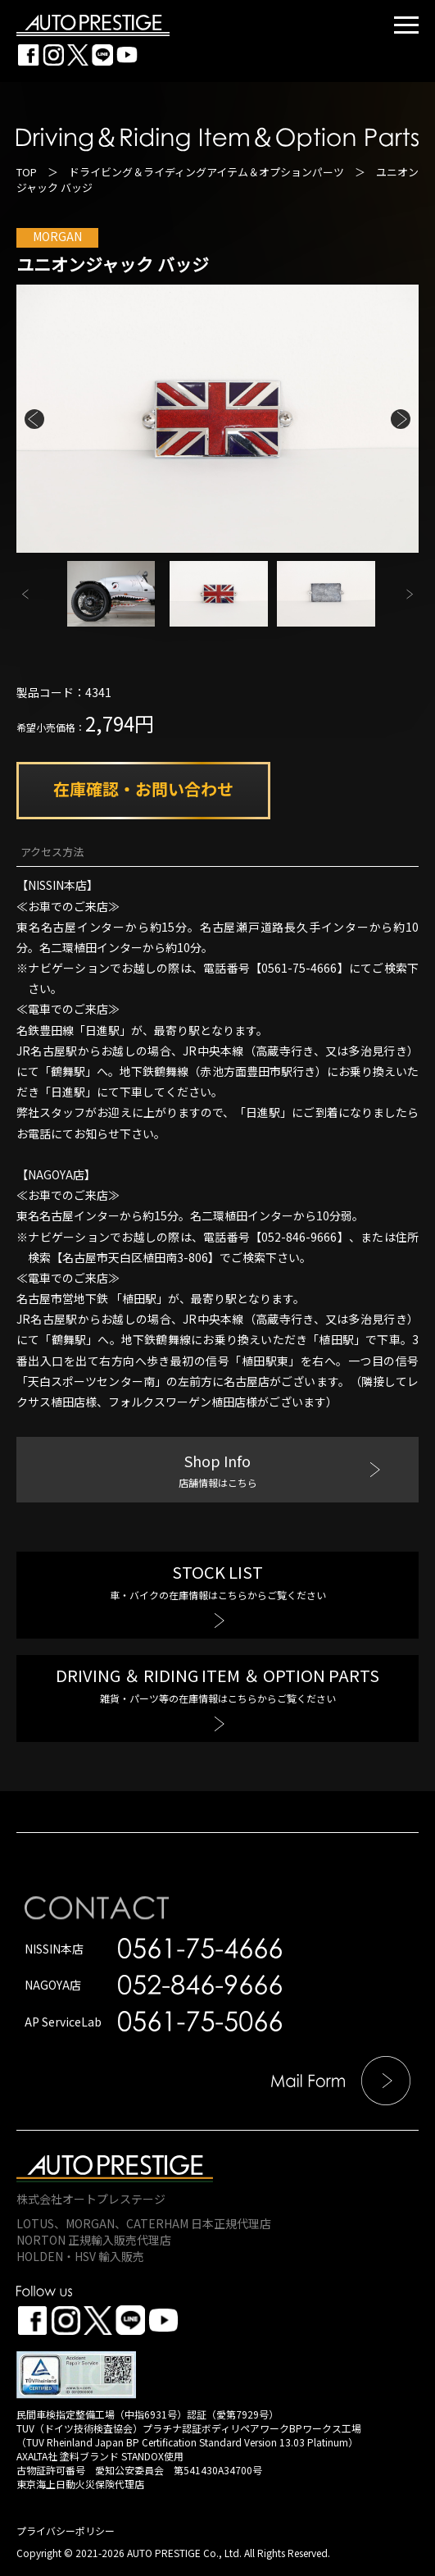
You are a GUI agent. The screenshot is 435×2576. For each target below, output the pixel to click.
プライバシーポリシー (65, 2530)
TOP (26, 172)
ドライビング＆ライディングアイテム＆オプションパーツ (206, 172)
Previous (34, 419)
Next (400, 419)
